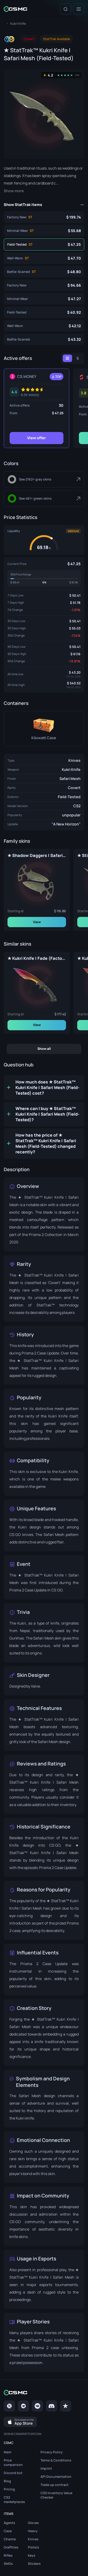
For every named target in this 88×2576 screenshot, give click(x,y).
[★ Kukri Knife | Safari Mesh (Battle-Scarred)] (44, 339)
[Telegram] (23, 2406)
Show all (44, 1048)
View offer (36, 437)
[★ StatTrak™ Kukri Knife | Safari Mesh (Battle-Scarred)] (44, 272)
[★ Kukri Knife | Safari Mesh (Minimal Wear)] (44, 299)
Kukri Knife (71, 769)
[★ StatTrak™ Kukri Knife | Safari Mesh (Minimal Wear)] (44, 231)
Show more (14, 191)
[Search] (65, 9)
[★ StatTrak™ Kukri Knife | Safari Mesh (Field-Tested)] (44, 244)
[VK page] (37, 2406)
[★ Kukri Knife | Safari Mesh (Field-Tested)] (44, 312)
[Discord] (51, 2406)
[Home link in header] (15, 9)
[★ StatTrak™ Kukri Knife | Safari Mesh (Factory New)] (44, 217)
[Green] (44, 498)
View (37, 922)
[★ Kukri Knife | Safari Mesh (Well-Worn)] (44, 326)
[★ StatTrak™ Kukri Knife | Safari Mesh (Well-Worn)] (44, 258)
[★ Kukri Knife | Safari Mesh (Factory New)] (44, 285)
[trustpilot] (65, 2406)
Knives (74, 760)
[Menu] (78, 9)
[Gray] (44, 479)
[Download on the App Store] (20, 2422)
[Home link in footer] (44, 2392)
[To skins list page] (18, 23)
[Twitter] (9, 2406)
